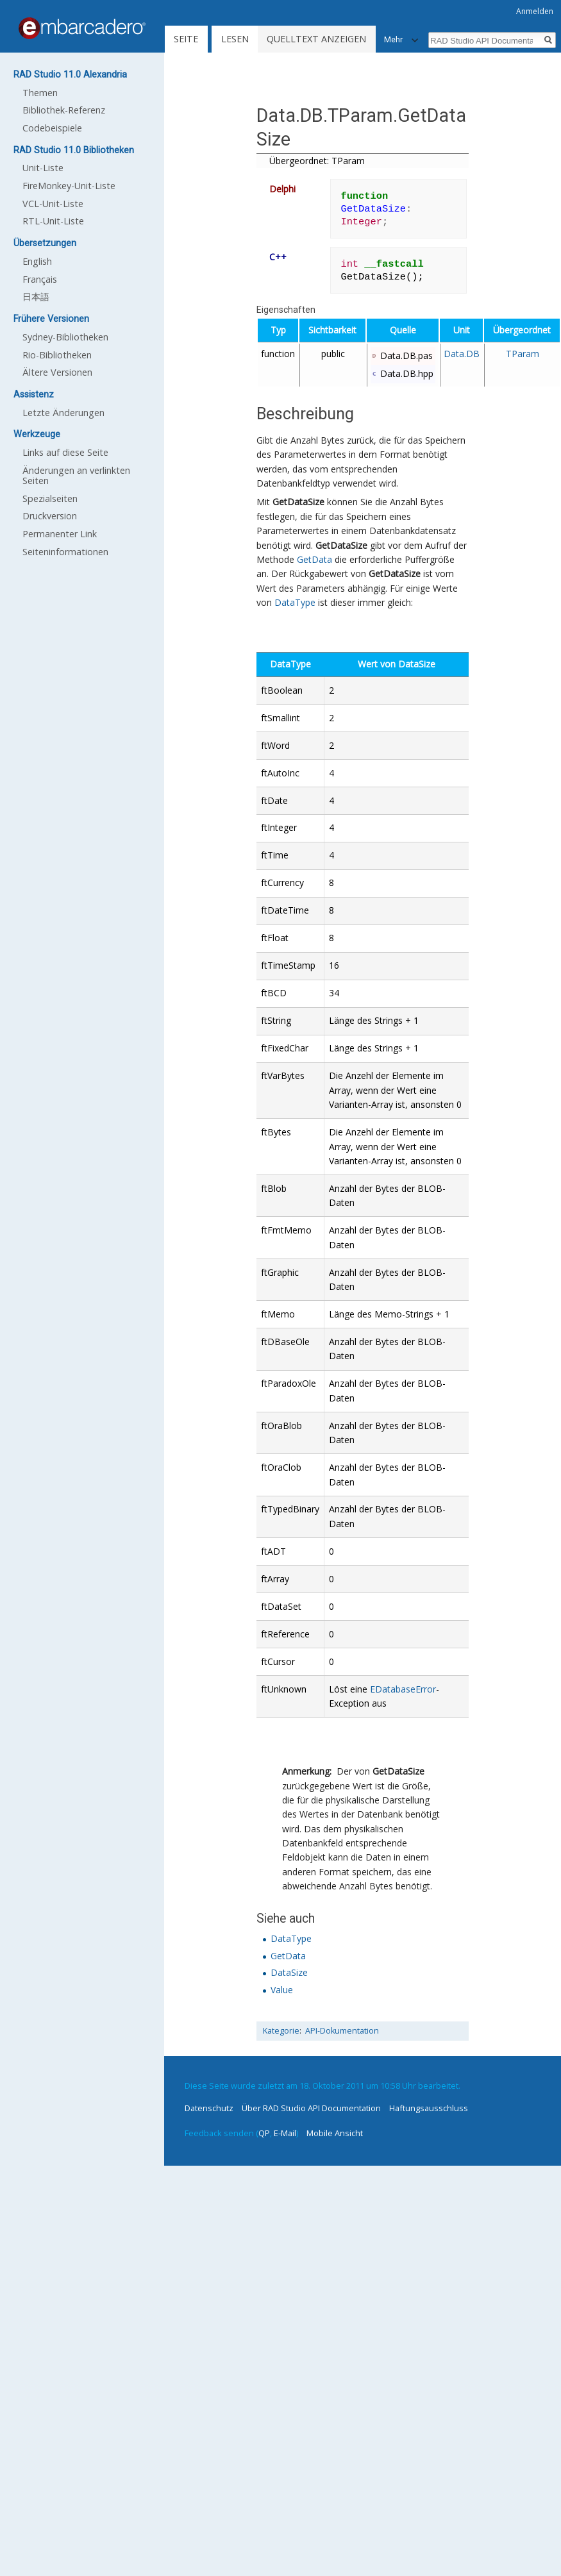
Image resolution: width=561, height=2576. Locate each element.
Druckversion (49, 516)
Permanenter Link (59, 534)
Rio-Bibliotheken (57, 355)
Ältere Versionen (57, 372)
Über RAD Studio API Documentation (311, 2108)
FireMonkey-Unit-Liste (68, 186)
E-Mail (285, 2133)
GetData (314, 559)
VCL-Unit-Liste (52, 203)
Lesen (235, 39)
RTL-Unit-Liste (53, 221)
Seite (186, 39)
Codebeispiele (52, 128)
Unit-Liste (42, 168)
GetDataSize (298, 502)
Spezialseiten (50, 498)
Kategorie (281, 2030)
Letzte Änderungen (63, 412)
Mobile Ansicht (334, 2133)
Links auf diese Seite (65, 452)
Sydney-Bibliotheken (65, 337)
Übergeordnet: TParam (317, 161)
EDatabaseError (403, 1689)
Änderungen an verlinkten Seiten (76, 475)
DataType (294, 602)
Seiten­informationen (65, 552)
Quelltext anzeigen (316, 39)
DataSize (289, 1972)
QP (264, 2133)
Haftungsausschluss (428, 2108)
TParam (522, 353)
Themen (40, 93)
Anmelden (534, 11)
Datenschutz (209, 2108)
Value (282, 1990)
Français (39, 279)
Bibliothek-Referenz (63, 110)
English (37, 261)
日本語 (35, 296)
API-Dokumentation (342, 2030)
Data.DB (462, 353)
